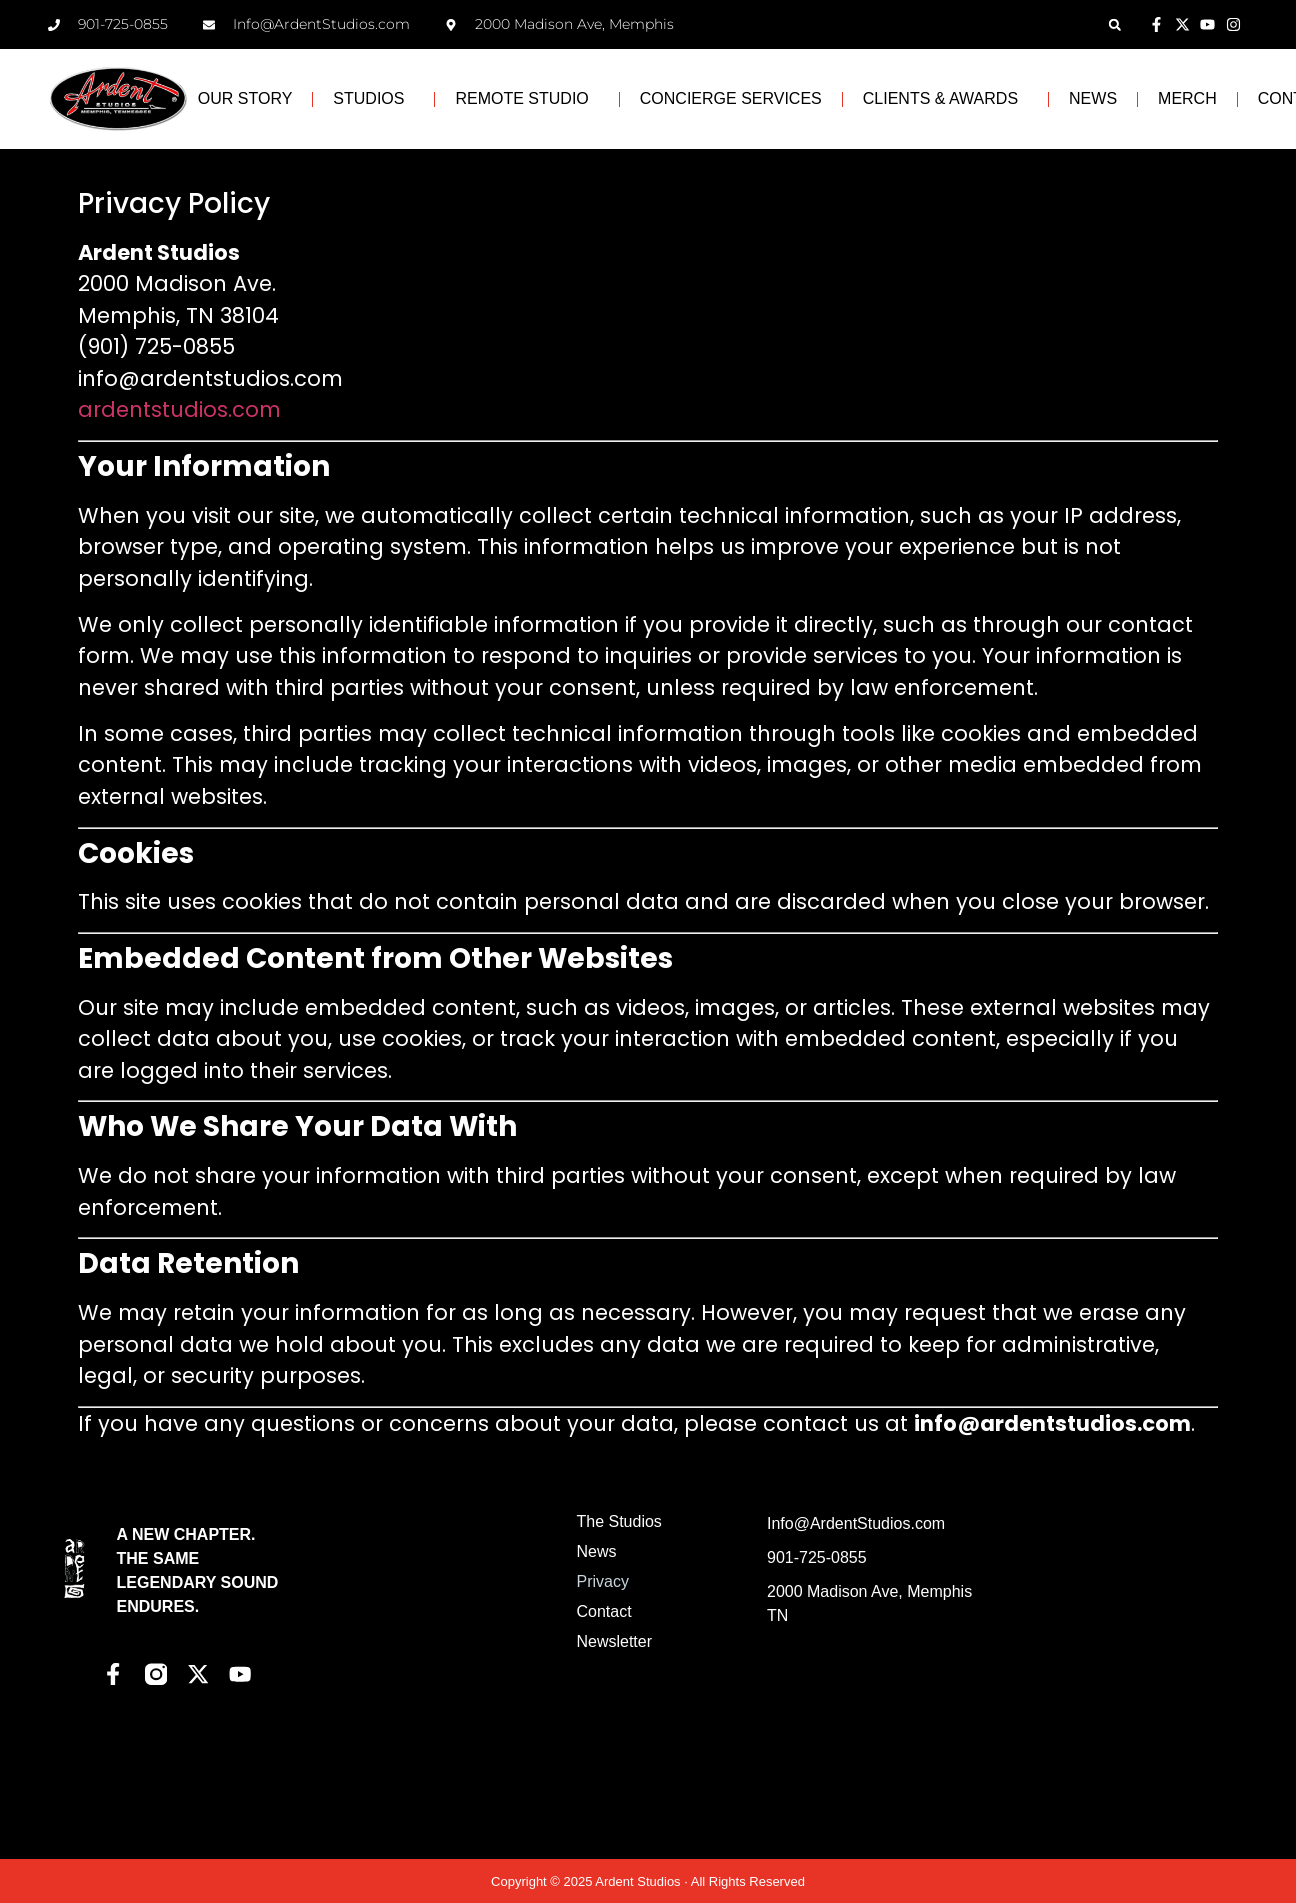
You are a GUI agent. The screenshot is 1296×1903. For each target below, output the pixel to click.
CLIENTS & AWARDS (945, 99)
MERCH (1187, 98)
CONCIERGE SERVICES (731, 98)
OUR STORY (245, 98)
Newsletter (614, 1641)
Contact (603, 1611)
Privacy (602, 1581)
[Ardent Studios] (1100, 1662)
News (596, 1551)
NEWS (1093, 98)
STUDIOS (373, 99)
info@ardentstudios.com (210, 378)
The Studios (618, 1521)
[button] (1114, 24)
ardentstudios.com (179, 409)
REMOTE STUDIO (526, 99)
